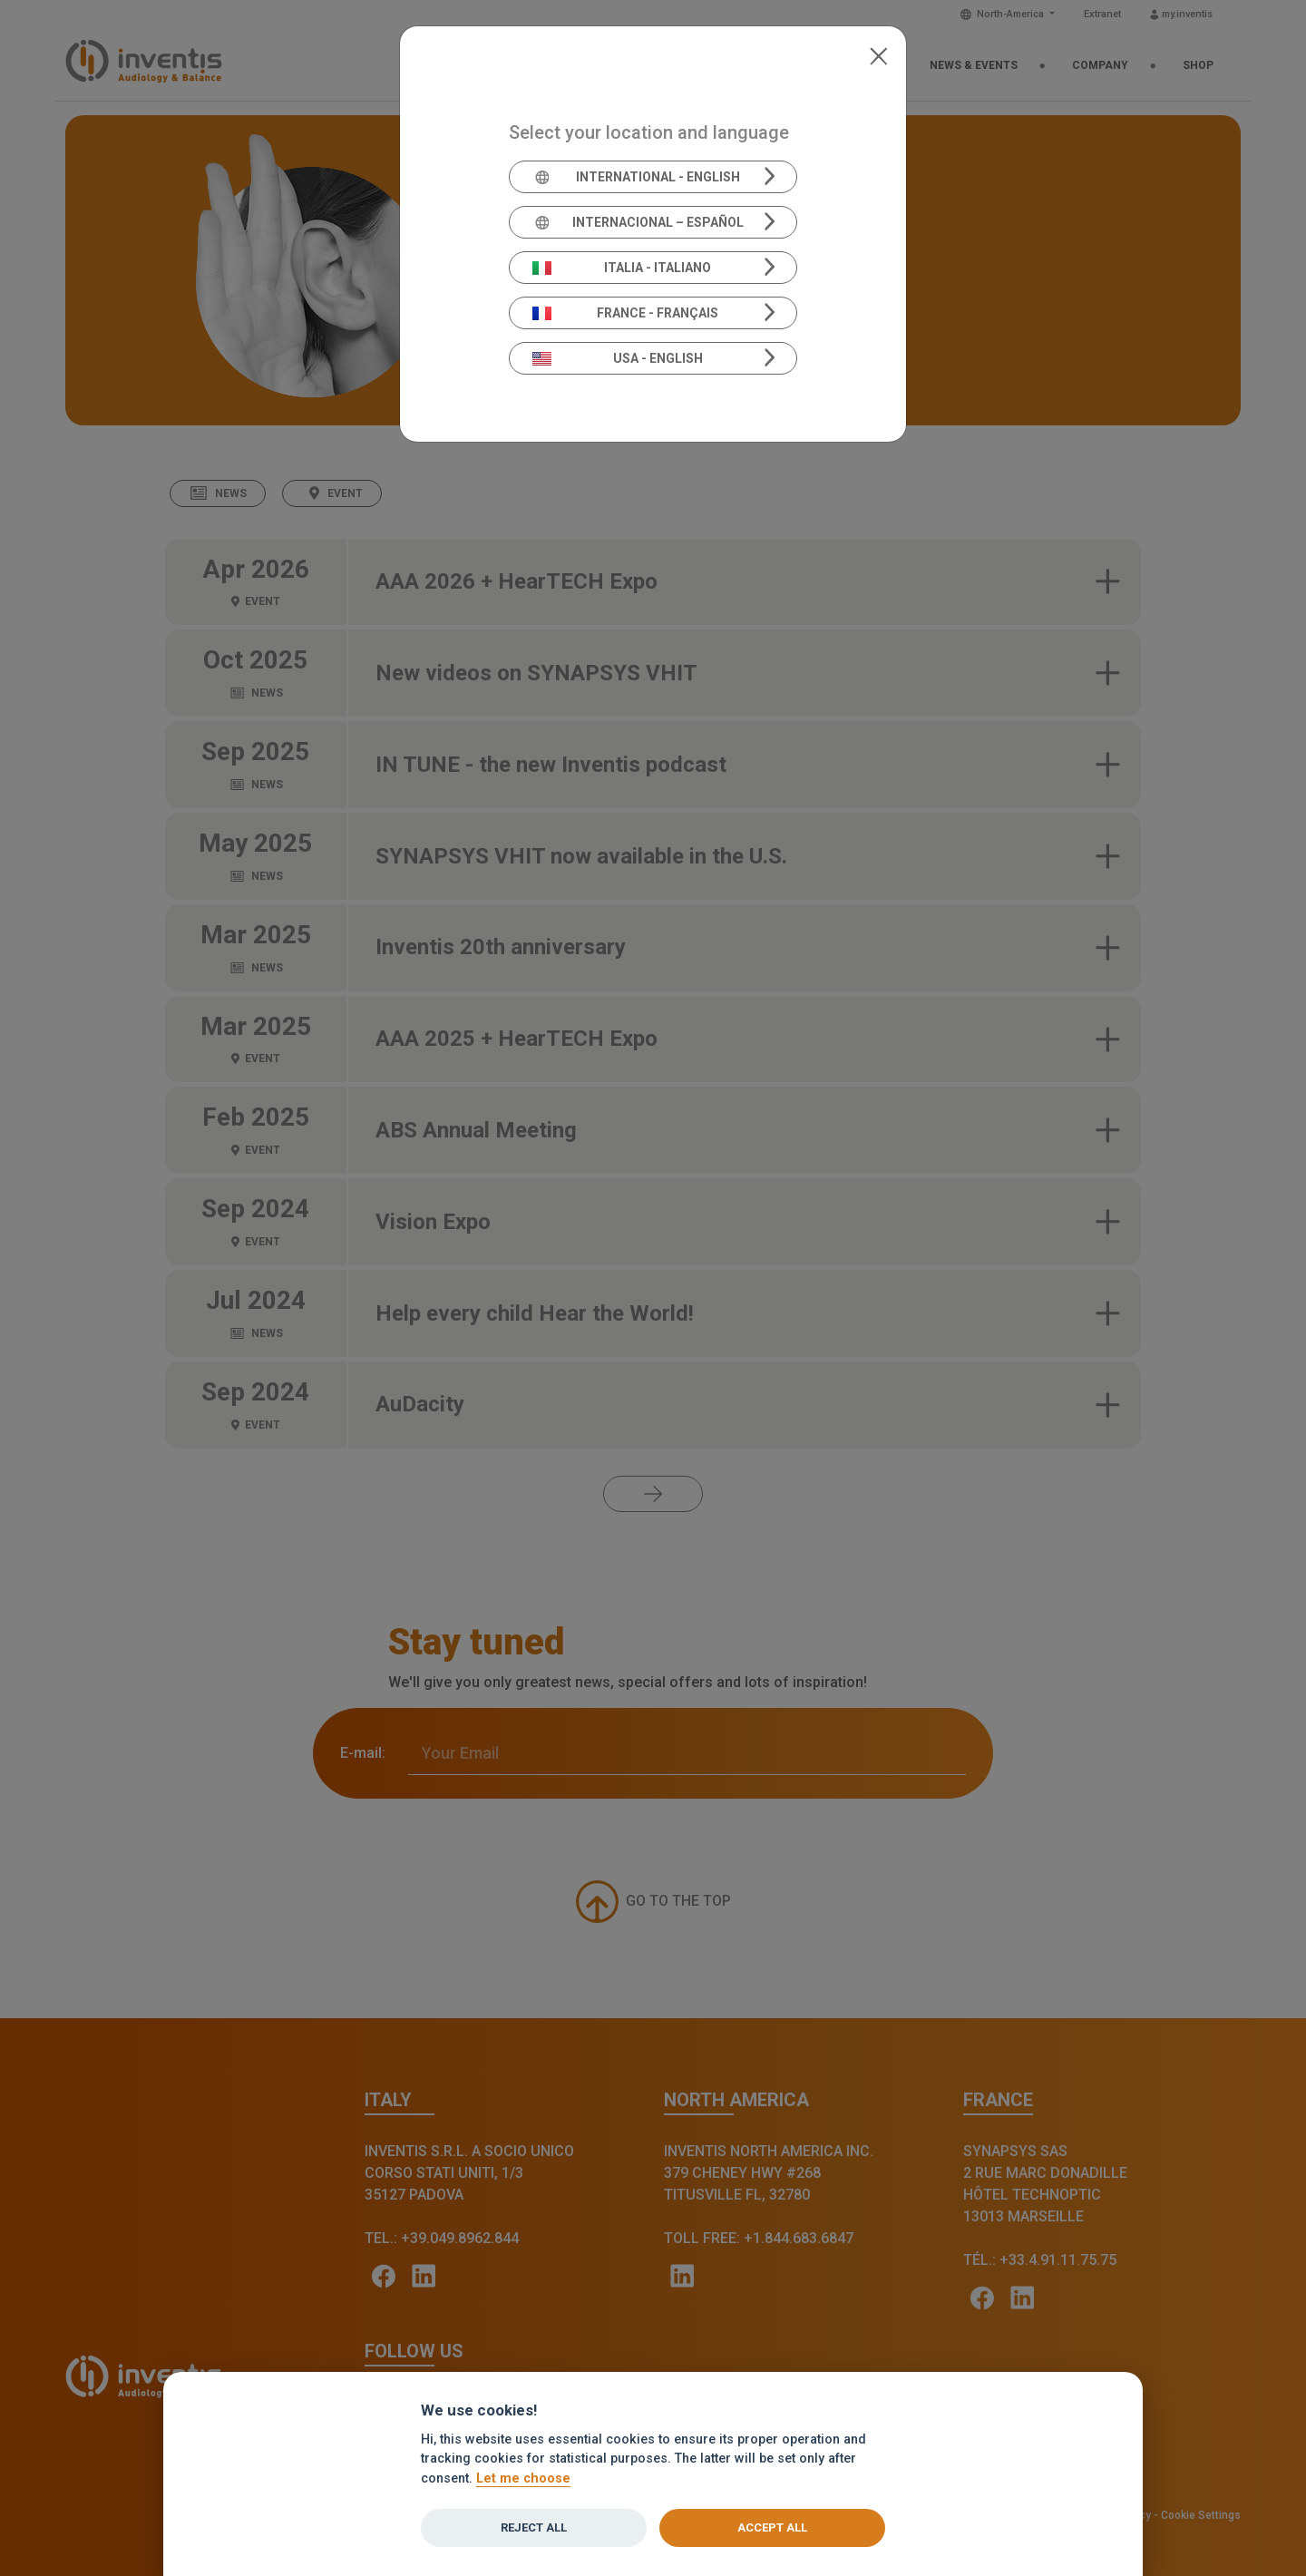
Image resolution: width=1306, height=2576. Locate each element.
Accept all (772, 2527)
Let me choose (523, 2478)
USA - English (617, 358)
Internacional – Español (638, 222)
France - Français (625, 313)
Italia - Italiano (622, 267)
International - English (636, 177)
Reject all (534, 2527)
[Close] (878, 54)
